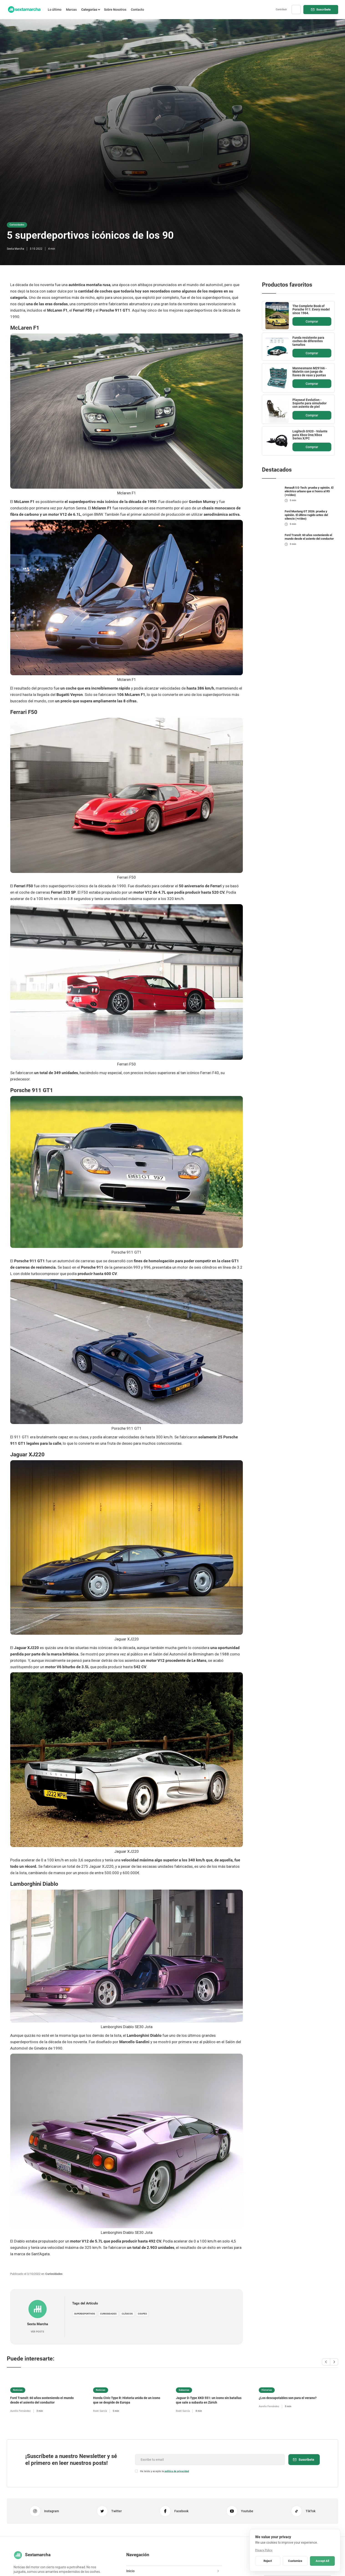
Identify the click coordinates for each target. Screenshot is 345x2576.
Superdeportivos (84, 2313)
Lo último (54, 9)
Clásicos (127, 2313)
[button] (90, 9)
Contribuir (281, 9)
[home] (24, 9)
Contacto (137, 9)
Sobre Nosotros (115, 9)
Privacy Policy (263, 2550)
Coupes (142, 2313)
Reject (268, 2561)
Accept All (322, 2561)
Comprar (312, 321)
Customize (295, 2561)
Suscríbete (323, 9)
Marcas (71, 9)
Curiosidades (108, 2313)
